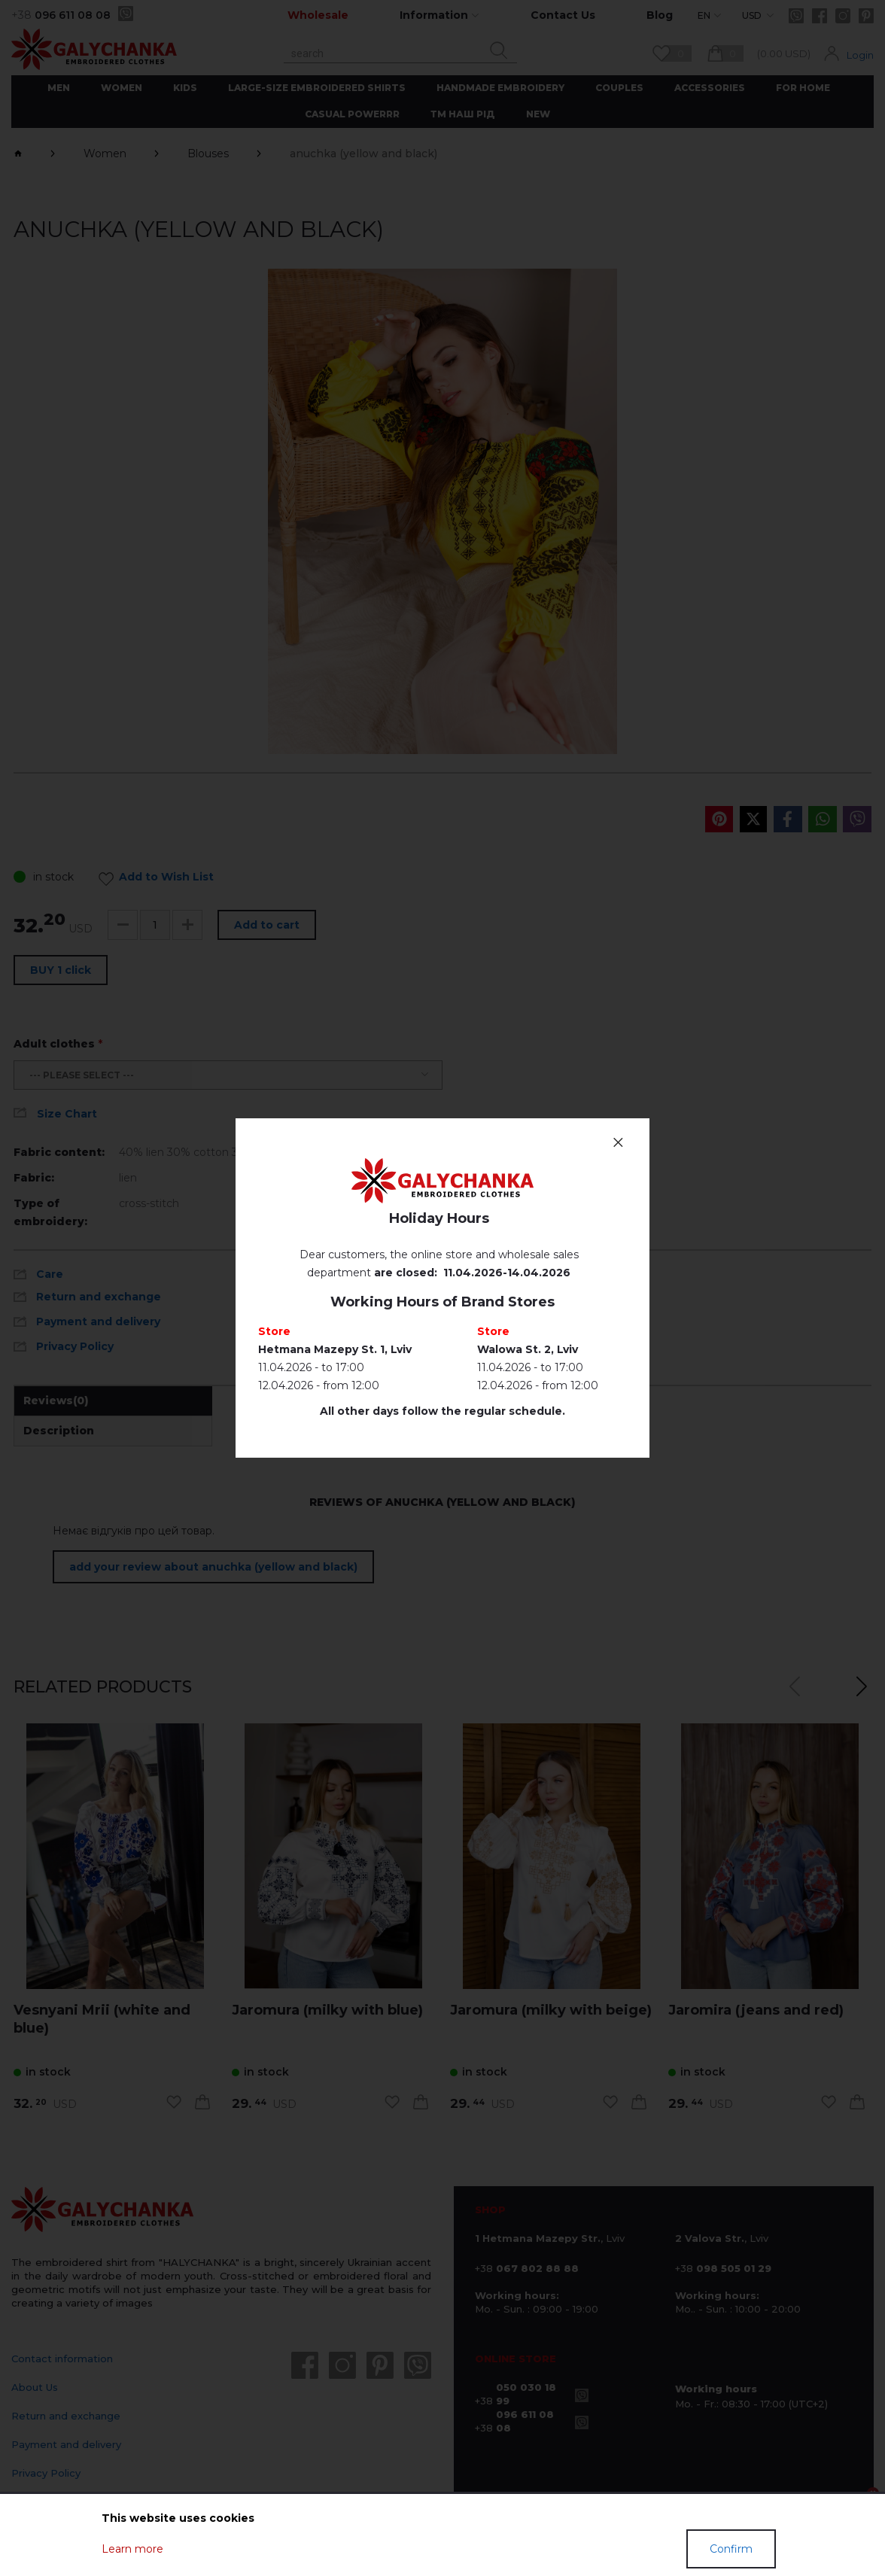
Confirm (731, 2549)
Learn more (132, 2549)
